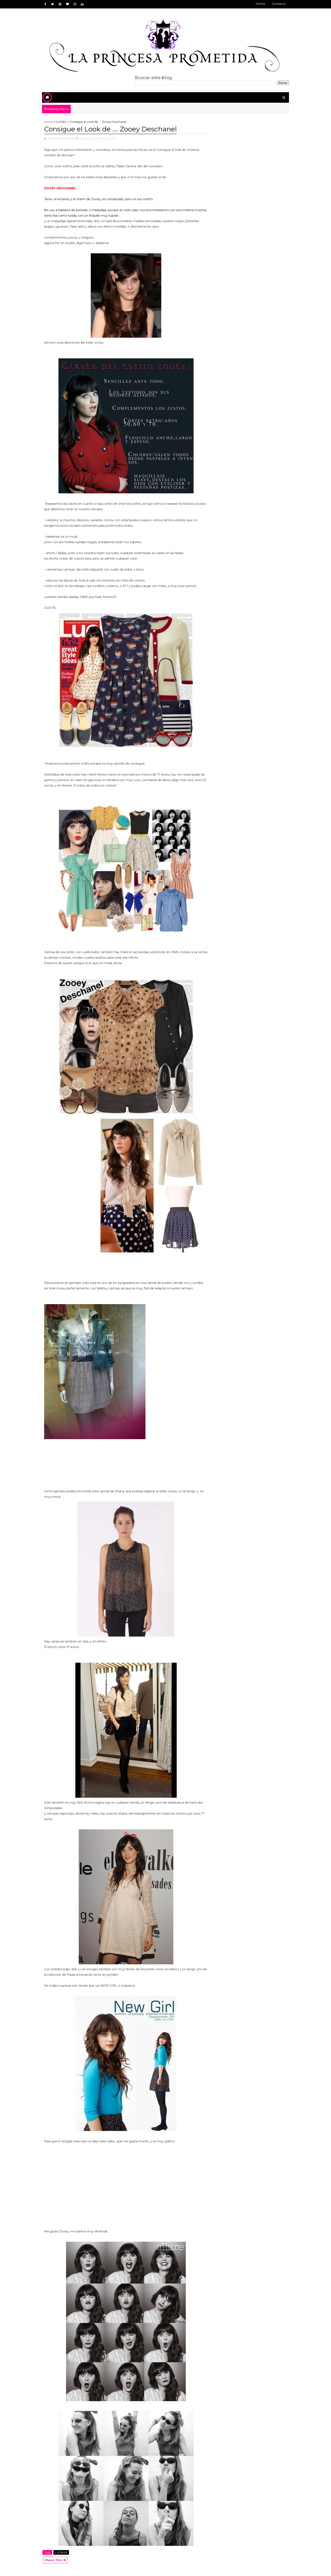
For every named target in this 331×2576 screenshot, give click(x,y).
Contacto (279, 4)
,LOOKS (110, 138)
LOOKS (61, 121)
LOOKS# (61, 2552)
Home (260, 4)
